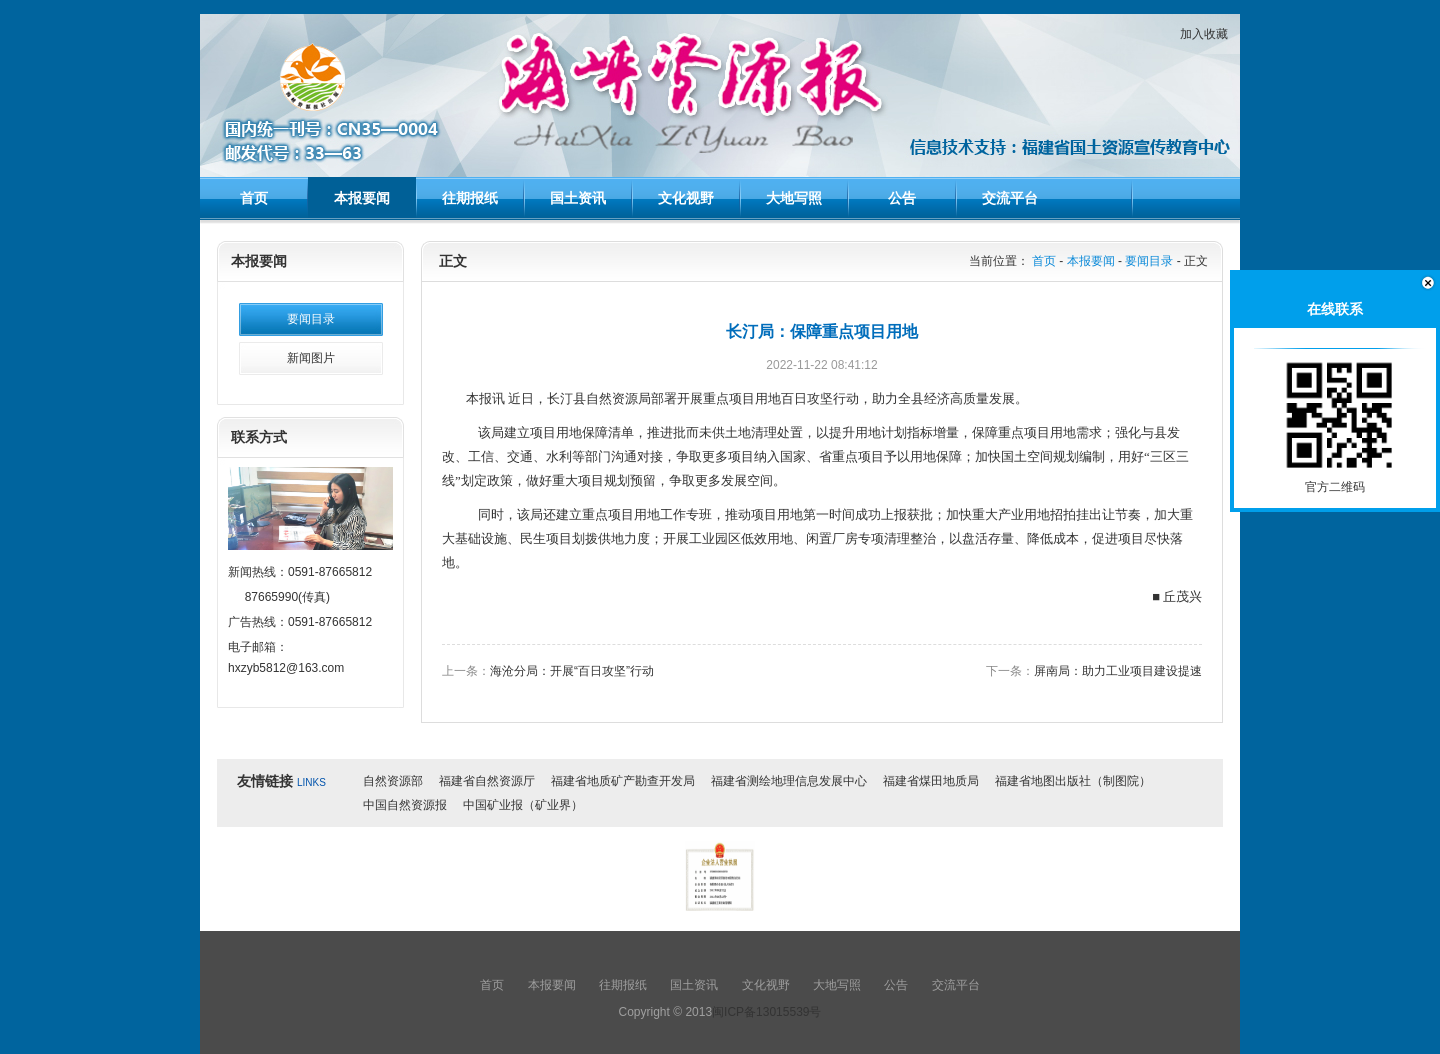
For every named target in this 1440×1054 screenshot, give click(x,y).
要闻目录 (311, 319)
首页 (254, 198)
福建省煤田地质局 (931, 781)
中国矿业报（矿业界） (523, 805)
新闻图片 (311, 358)
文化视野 (686, 198)
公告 (902, 198)
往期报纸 (470, 198)
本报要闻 (362, 198)
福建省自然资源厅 (487, 781)
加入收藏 (1204, 34)
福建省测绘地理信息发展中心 (789, 781)
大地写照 (794, 198)
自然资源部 (393, 781)
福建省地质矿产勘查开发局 (623, 781)
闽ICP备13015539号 (766, 1012)
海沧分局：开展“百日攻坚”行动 (572, 671)
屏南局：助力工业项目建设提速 (1118, 671)
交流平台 (1010, 198)
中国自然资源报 (405, 805)
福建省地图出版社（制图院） (1073, 781)
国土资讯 (578, 198)
